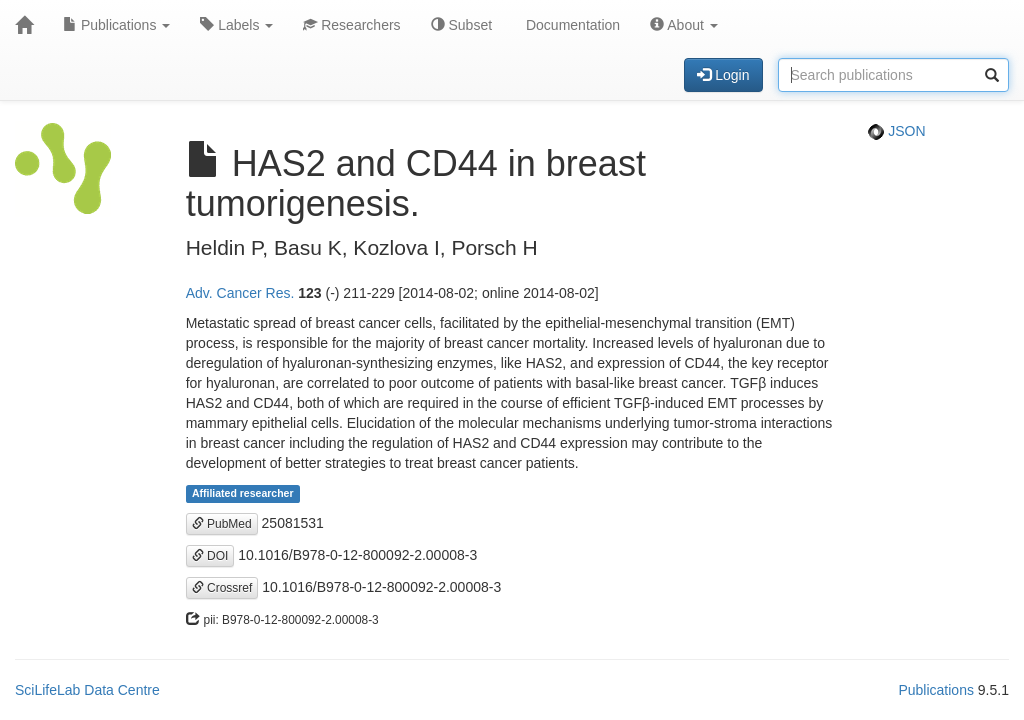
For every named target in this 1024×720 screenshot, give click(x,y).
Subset (461, 25)
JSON (896, 131)
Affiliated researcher (243, 494)
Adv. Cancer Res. (240, 293)
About (684, 25)
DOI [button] (210, 556)
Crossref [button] (222, 588)
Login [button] (723, 75)
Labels (236, 25)
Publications (116, 25)
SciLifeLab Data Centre (87, 690)
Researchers (351, 25)
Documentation (571, 25)
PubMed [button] (222, 524)
